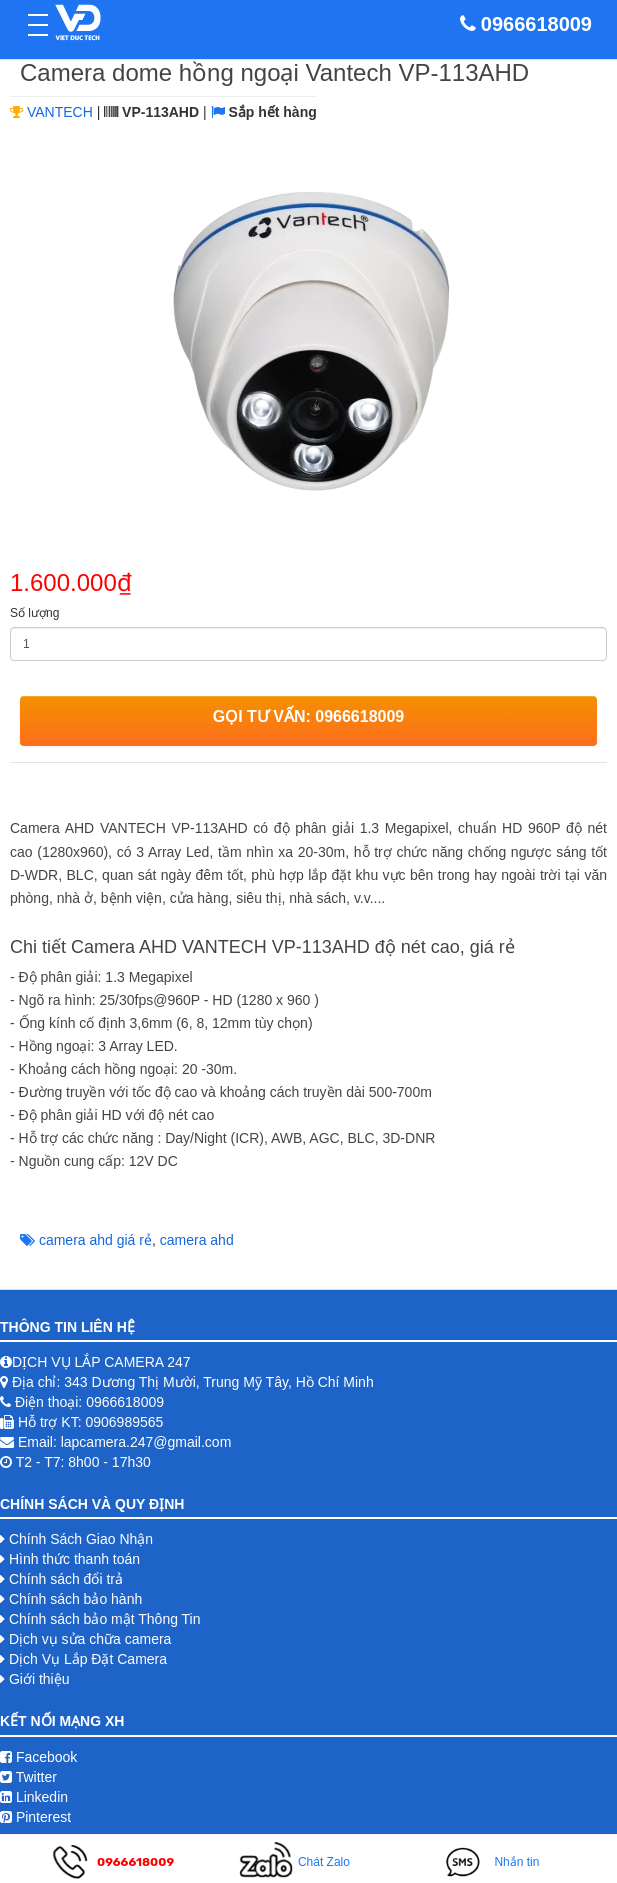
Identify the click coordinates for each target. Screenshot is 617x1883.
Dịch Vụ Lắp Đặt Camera (88, 1659)
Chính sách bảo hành (75, 1599)
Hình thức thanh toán (74, 1559)
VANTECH (60, 112)
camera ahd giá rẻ (95, 1240)
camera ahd (197, 1240)
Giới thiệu (39, 1679)
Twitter (28, 1777)
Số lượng (34, 613)
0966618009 (536, 24)
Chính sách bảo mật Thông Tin (105, 1619)
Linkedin (34, 1797)
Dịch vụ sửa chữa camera (90, 1639)
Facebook (38, 1757)
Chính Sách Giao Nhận (81, 1539)
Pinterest (35, 1817)
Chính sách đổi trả (66, 1579)
